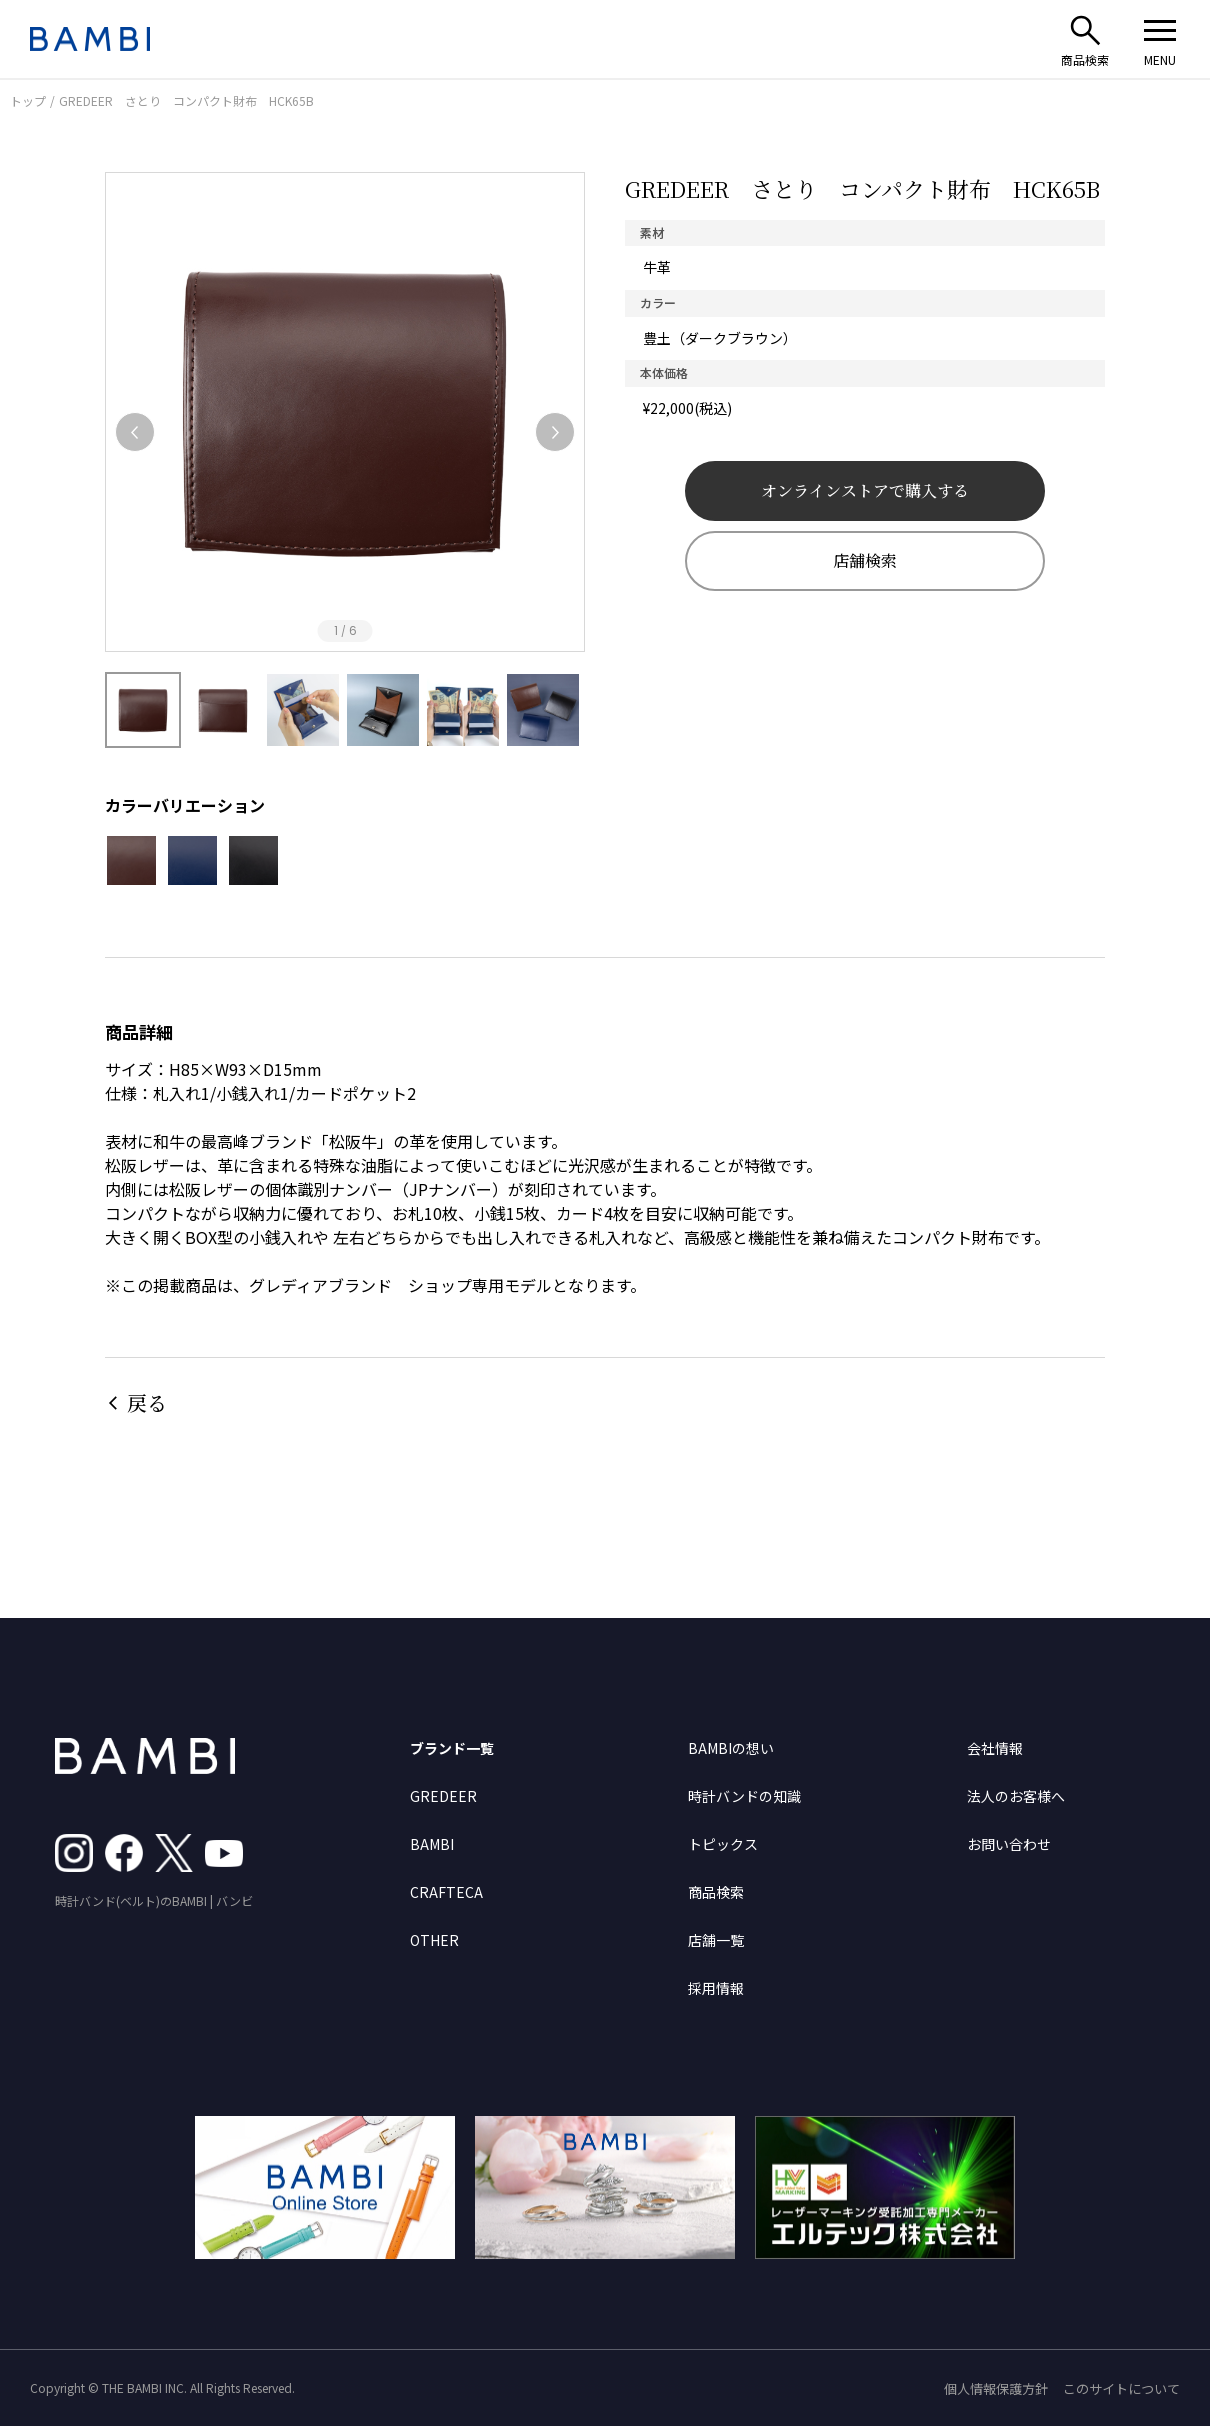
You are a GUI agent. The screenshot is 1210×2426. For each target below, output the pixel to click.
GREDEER (443, 1796)
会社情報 (995, 1748)
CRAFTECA (446, 1892)
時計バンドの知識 (744, 1796)
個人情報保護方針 (996, 2388)
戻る (147, 1402)
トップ (28, 100)
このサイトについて (1121, 2388)
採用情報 (716, 1988)
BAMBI (432, 1844)
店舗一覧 (716, 1940)
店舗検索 (865, 560)
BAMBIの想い (731, 1748)
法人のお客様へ (1016, 1796)
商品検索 (716, 1892)
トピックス (723, 1844)
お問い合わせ (1009, 1844)
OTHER (434, 1940)
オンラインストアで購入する (865, 490)
